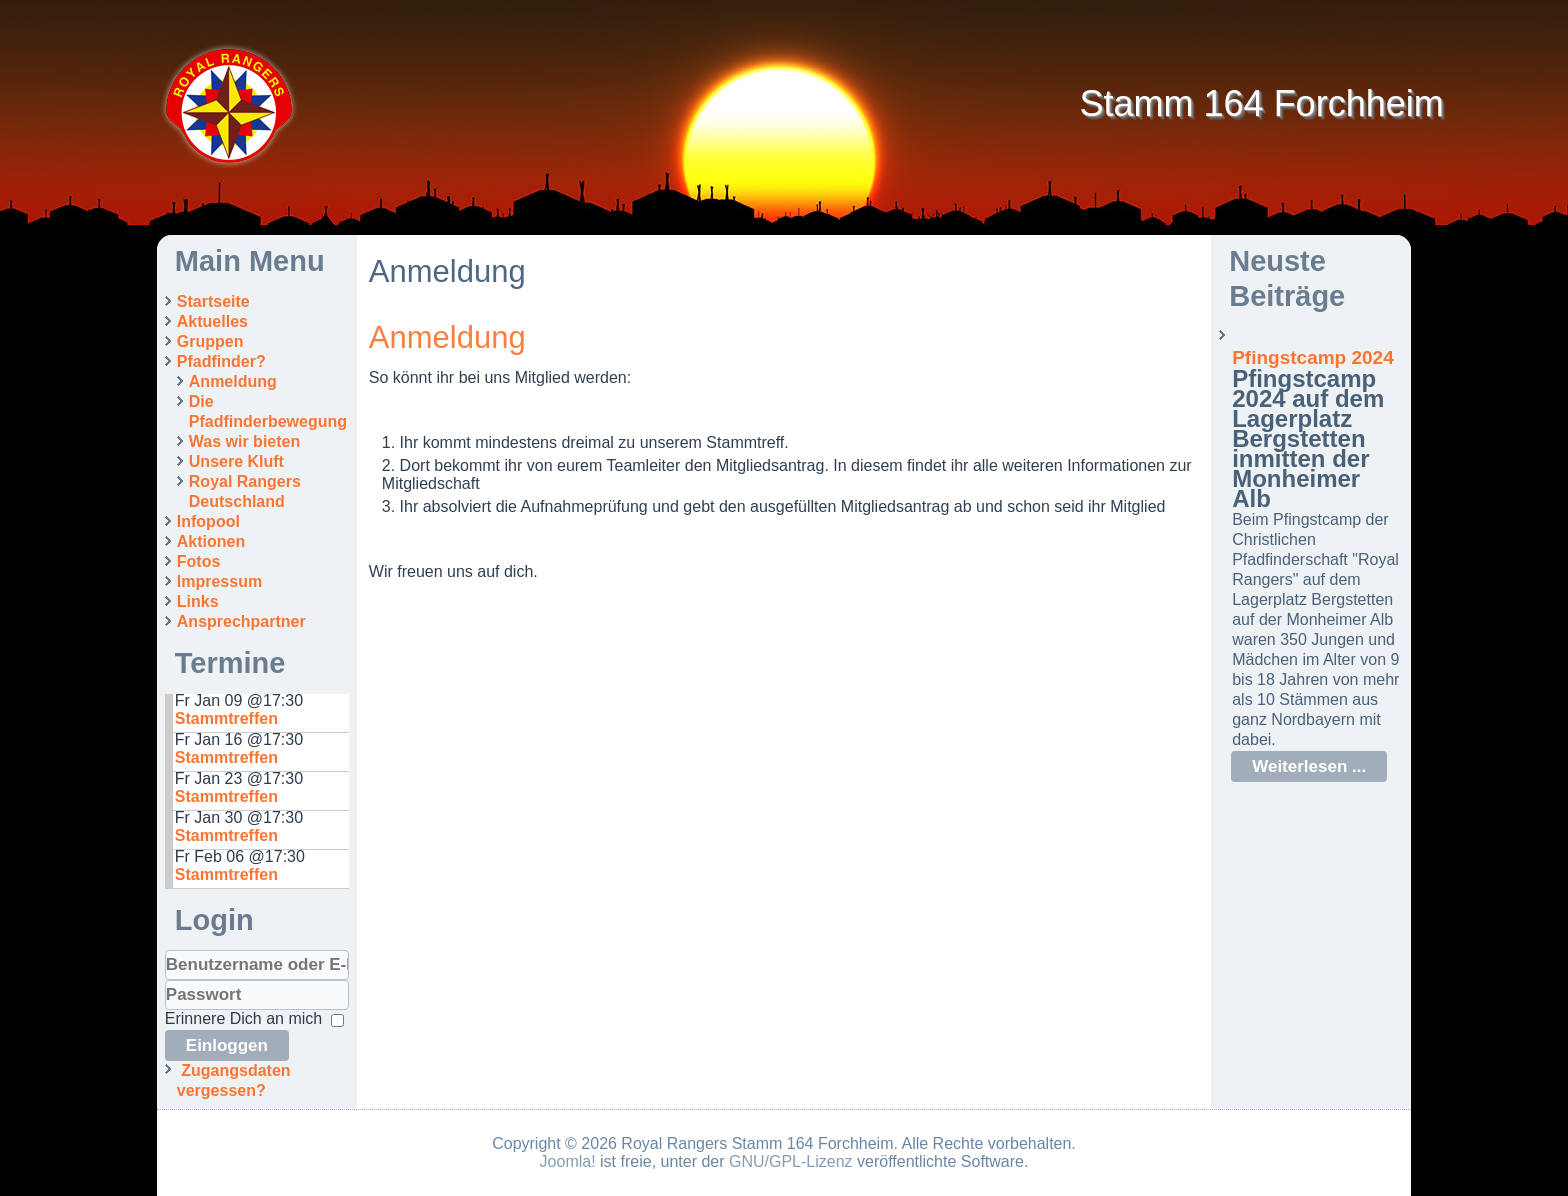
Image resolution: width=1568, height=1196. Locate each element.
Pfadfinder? (221, 361)
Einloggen (227, 1045)
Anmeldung (233, 381)
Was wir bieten (244, 441)
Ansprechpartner (241, 621)
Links (198, 601)
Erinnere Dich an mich (243, 1018)
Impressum (219, 581)
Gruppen (210, 341)
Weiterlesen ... (1309, 766)
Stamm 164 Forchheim (1262, 103)
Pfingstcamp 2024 (1313, 357)
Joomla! (568, 1161)
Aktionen (211, 541)
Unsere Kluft (236, 461)
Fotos (199, 561)
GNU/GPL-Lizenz (791, 1161)
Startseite (213, 301)
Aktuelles (212, 321)
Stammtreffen (226, 718)
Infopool (208, 521)
